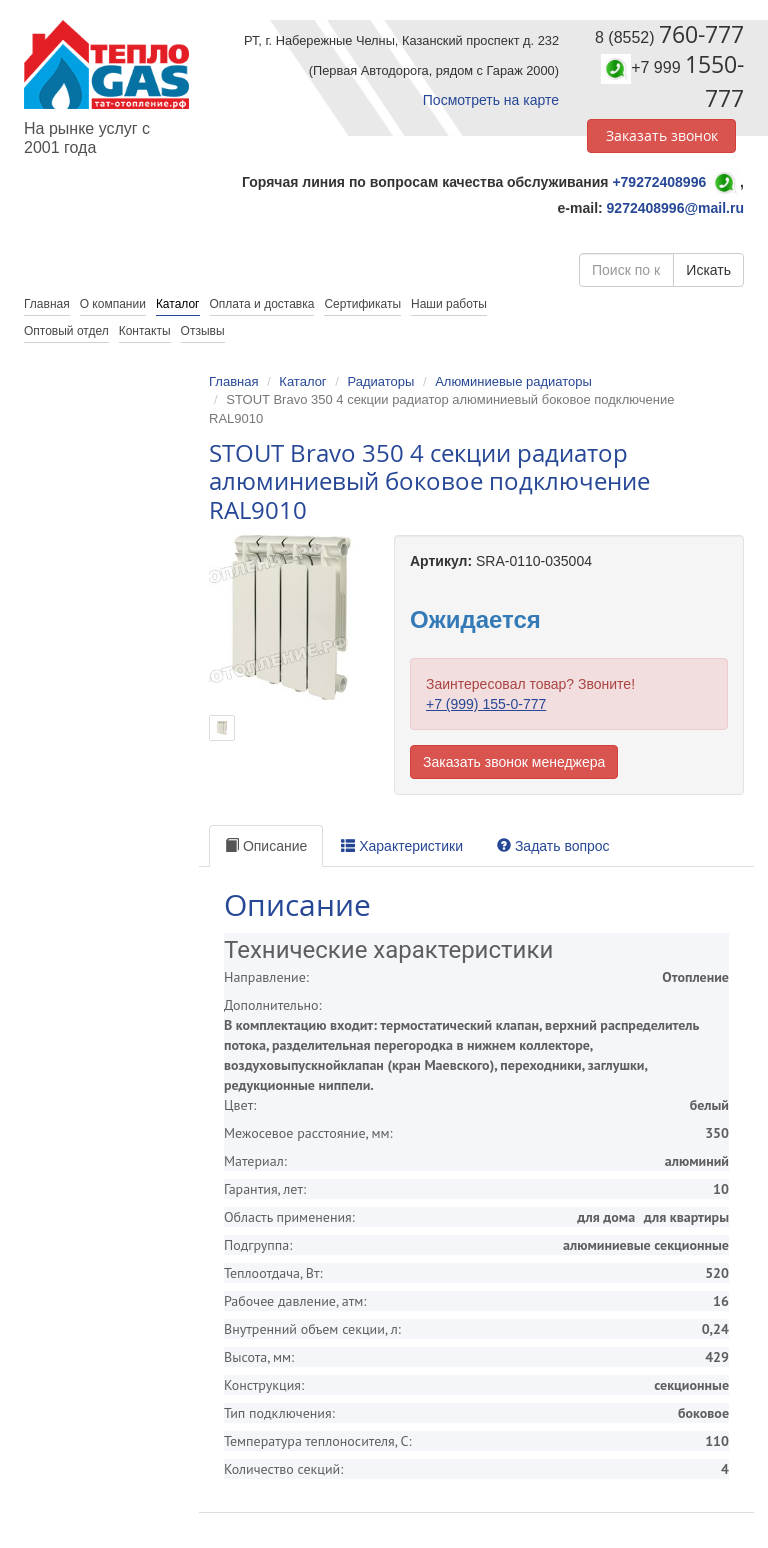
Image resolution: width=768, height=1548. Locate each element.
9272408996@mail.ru (675, 208)
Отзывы (203, 331)
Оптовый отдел (66, 331)
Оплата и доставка (262, 304)
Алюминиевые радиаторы (513, 381)
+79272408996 (659, 182)
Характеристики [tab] (402, 846)
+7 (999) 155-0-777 (486, 704)
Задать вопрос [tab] (553, 846)
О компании (113, 304)
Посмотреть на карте (491, 100)
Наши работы (449, 304)
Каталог (178, 304)
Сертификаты (362, 304)
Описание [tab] (266, 846)
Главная (233, 381)
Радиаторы (380, 381)
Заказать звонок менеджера (514, 762)
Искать (708, 270)
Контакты (145, 331)
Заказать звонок (662, 135)
